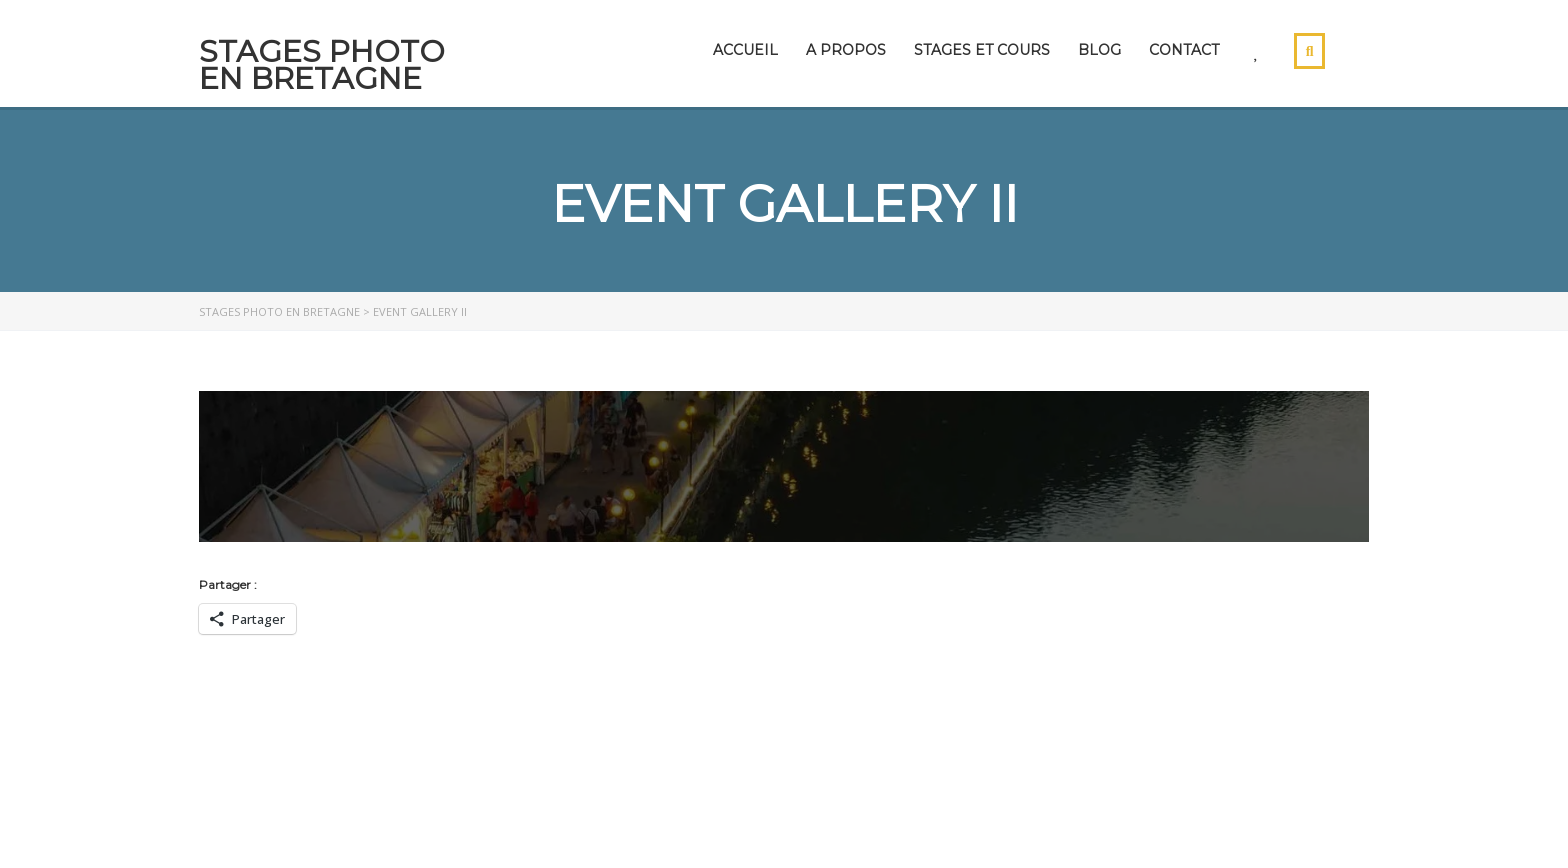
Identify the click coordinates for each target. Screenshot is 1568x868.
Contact (1184, 50)
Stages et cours (982, 50)
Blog (1099, 50)
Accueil (745, 50)
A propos (846, 50)
